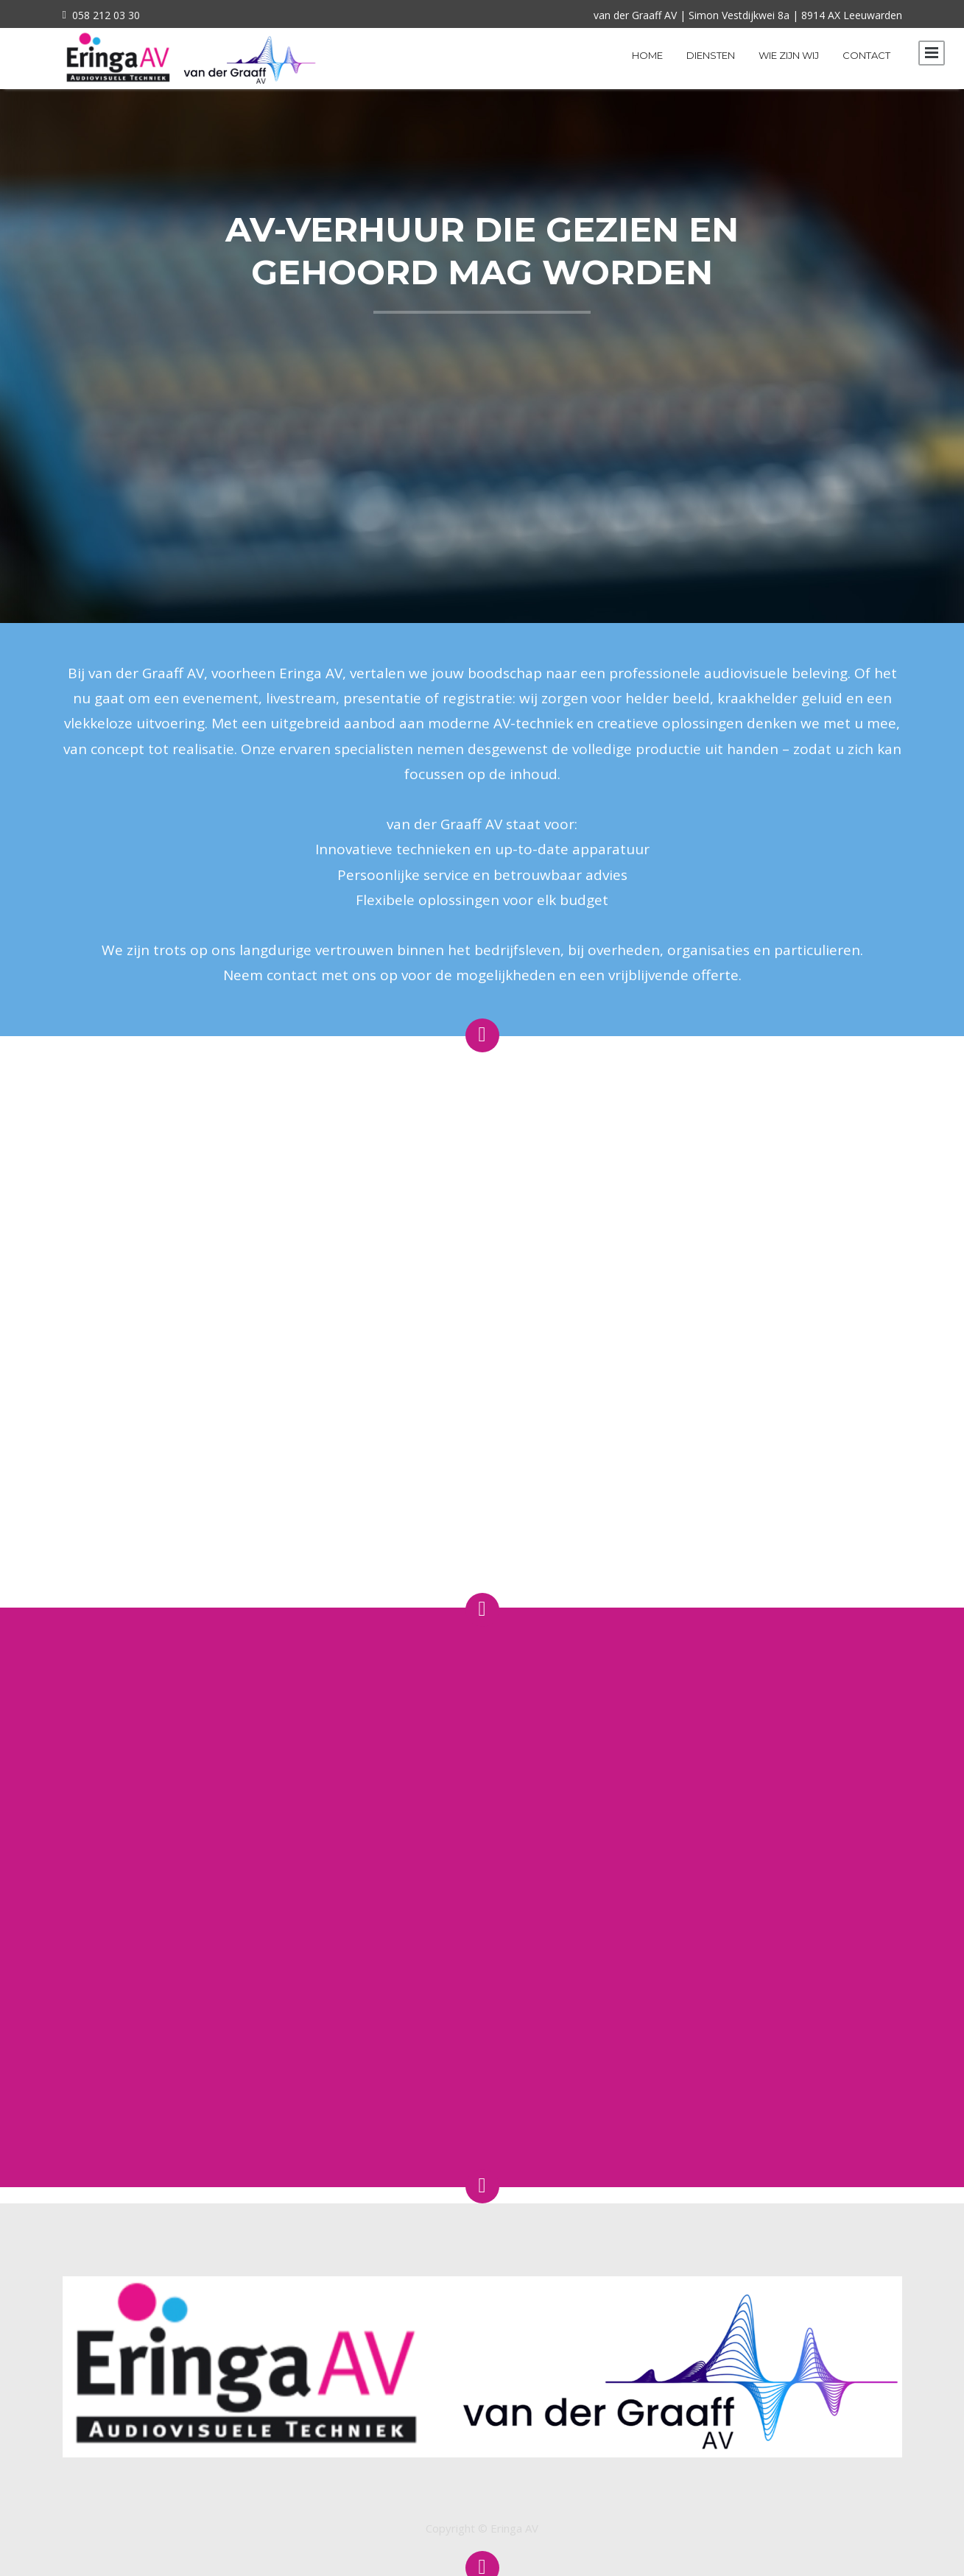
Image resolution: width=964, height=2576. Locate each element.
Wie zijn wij (789, 55)
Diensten (710, 55)
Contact (866, 55)
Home (647, 55)
